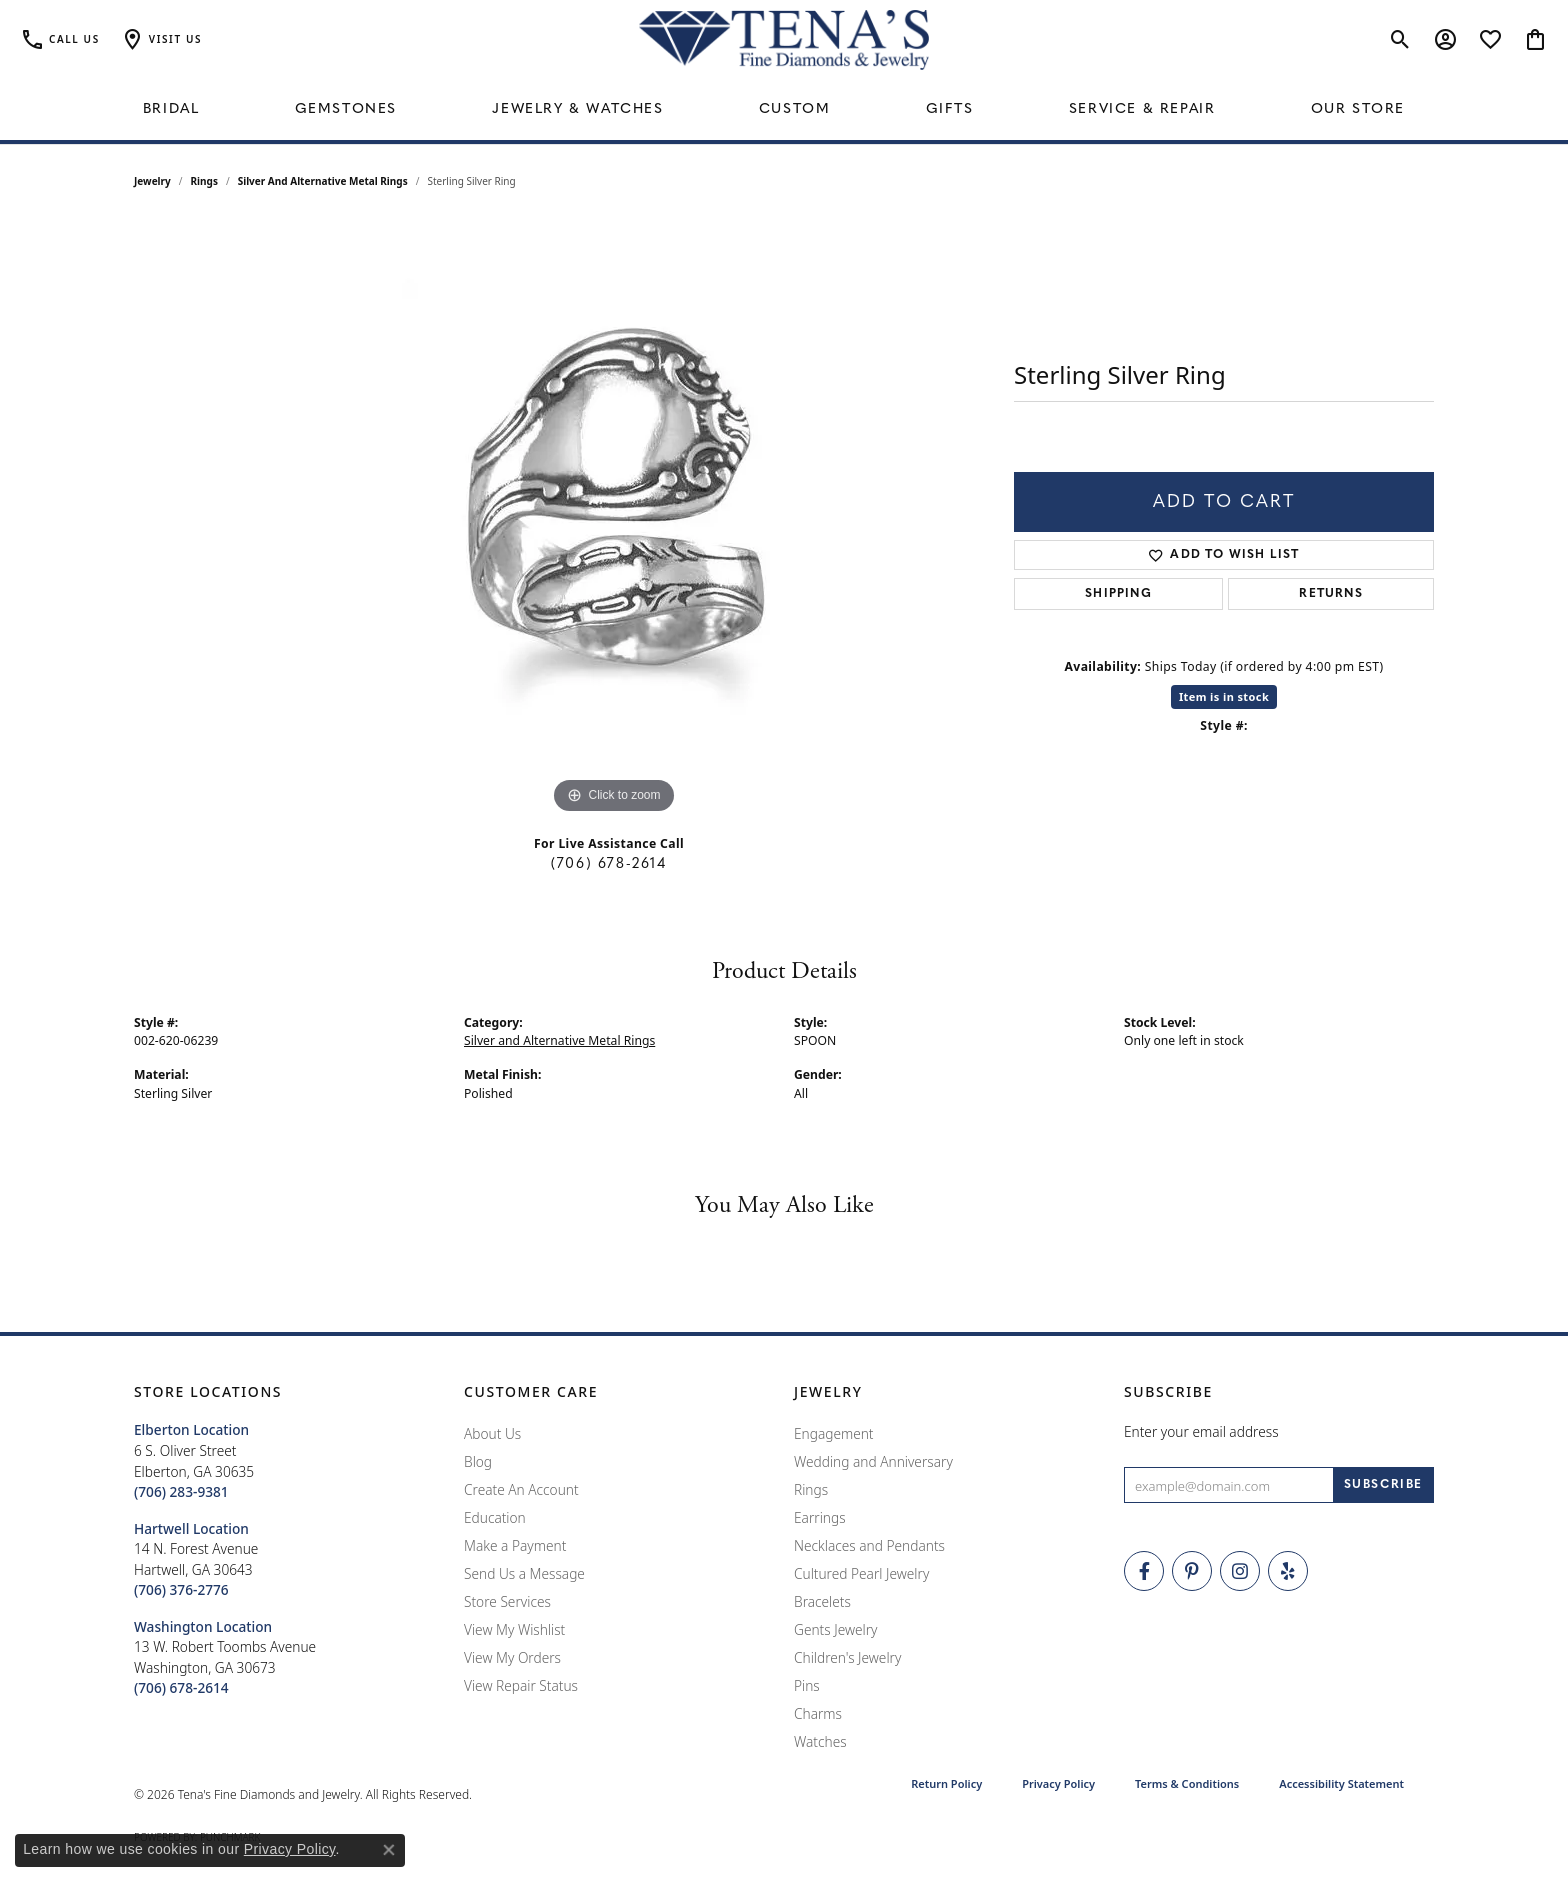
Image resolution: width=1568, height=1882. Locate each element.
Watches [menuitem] (820, 1741)
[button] (161, 40)
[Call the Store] (181, 1491)
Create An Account (521, 1489)
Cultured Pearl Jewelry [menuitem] (861, 1573)
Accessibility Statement (1341, 1783)
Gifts (950, 109)
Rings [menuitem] (811, 1489)
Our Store (1358, 109)
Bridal (171, 109)
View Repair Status (521, 1685)
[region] (614, 519)
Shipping (1118, 594)
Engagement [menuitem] (834, 1433)
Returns (1330, 594)
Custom (795, 109)
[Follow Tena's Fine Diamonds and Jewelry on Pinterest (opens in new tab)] (1192, 1571)
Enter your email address (1201, 1431)
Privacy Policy (1058, 1783)
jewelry (152, 181)
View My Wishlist (514, 1629)
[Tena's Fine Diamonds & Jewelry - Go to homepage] (784, 40)
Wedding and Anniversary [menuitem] (873, 1461)
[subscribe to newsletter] (1383, 1485)
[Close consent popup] (389, 1850)
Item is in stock (1224, 696)
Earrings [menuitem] (820, 1517)
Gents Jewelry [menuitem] (835, 1629)
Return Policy (946, 1783)
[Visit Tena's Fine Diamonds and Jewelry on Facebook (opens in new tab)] (1144, 1571)
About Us (492, 1433)
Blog (478, 1461)
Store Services (507, 1601)
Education (495, 1517)
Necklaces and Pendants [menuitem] (869, 1545)
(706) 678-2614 (608, 864)
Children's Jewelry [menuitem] (847, 1657)
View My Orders (512, 1657)
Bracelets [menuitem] (822, 1601)
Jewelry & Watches (577, 109)
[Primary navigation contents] (784, 110)
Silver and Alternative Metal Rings (323, 181)
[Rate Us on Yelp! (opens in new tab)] (1288, 1571)
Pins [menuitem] (807, 1685)
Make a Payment (515, 1545)
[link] (60, 40)
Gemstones (346, 109)
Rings (204, 181)
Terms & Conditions (1187, 1783)
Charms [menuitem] (818, 1713)
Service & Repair (1142, 109)
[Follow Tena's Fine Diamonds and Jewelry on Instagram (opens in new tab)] (1240, 1571)
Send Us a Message (524, 1573)
